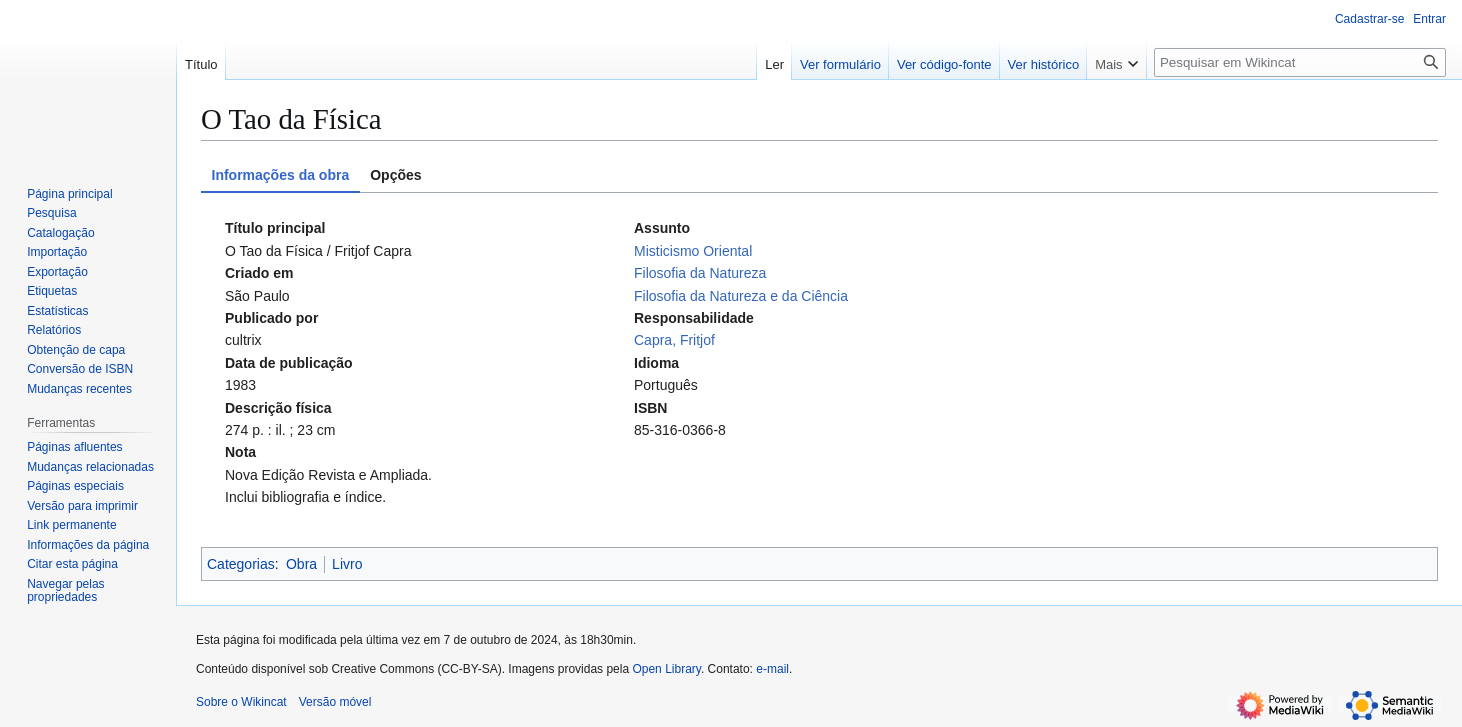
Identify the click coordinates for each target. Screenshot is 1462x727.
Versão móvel (335, 702)
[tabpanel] (819, 362)
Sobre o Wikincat (241, 702)
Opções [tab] (395, 175)
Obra (301, 564)
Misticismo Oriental (693, 251)
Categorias (241, 564)
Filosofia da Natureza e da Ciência (741, 296)
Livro (347, 564)
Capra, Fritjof (674, 340)
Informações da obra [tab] (281, 175)
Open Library (666, 669)
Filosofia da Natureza (700, 273)
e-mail (772, 669)
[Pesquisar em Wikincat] (1300, 62)
